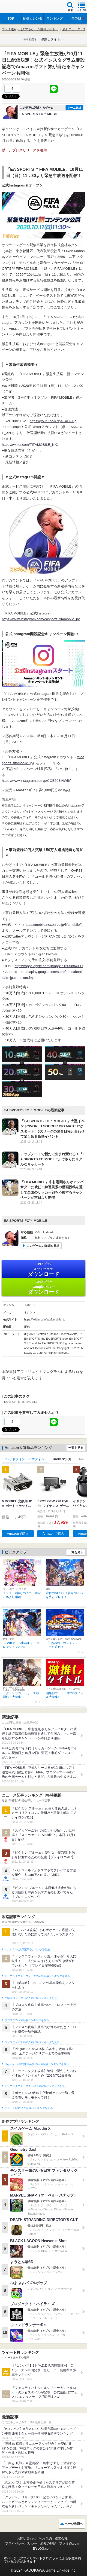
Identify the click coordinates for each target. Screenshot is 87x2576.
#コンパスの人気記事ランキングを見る (27, 1949)
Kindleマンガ (61, 1459)
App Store (43, 1269)
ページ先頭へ (74, 2523)
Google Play (43, 1287)
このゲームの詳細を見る (43, 1245)
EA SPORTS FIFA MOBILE (21, 1401)
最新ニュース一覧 (74, 29)
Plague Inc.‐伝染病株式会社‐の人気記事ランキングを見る (37, 2064)
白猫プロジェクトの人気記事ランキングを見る (32, 1998)
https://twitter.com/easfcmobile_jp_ (45, 1319)
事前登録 (30, 39)
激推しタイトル (52, 39)
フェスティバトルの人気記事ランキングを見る (32, 2042)
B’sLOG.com (42, 2548)
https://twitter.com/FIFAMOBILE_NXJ (30, 444)
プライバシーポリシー (21, 2543)
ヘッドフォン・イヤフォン (25, 1459)
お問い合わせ (26, 2538)
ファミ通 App (17, 7)
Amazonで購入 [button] (17, 1533)
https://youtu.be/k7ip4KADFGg (53, 421)
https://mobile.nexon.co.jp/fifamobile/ (53, 924)
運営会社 (61, 2538)
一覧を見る (75, 1447)
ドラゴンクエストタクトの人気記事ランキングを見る (36, 2086)
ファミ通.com (69, 2543)
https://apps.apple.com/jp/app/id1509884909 (49, 966)
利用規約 (45, 2538)
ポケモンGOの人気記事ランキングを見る (29, 2108)
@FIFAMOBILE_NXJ (58, 936)
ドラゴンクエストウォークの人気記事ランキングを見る (37, 1976)
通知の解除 (48, 2543)
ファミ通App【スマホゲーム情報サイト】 (30, 29)
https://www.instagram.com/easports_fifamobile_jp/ (41, 619)
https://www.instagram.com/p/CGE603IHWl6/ (36, 780)
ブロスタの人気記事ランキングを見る (27, 2020)
